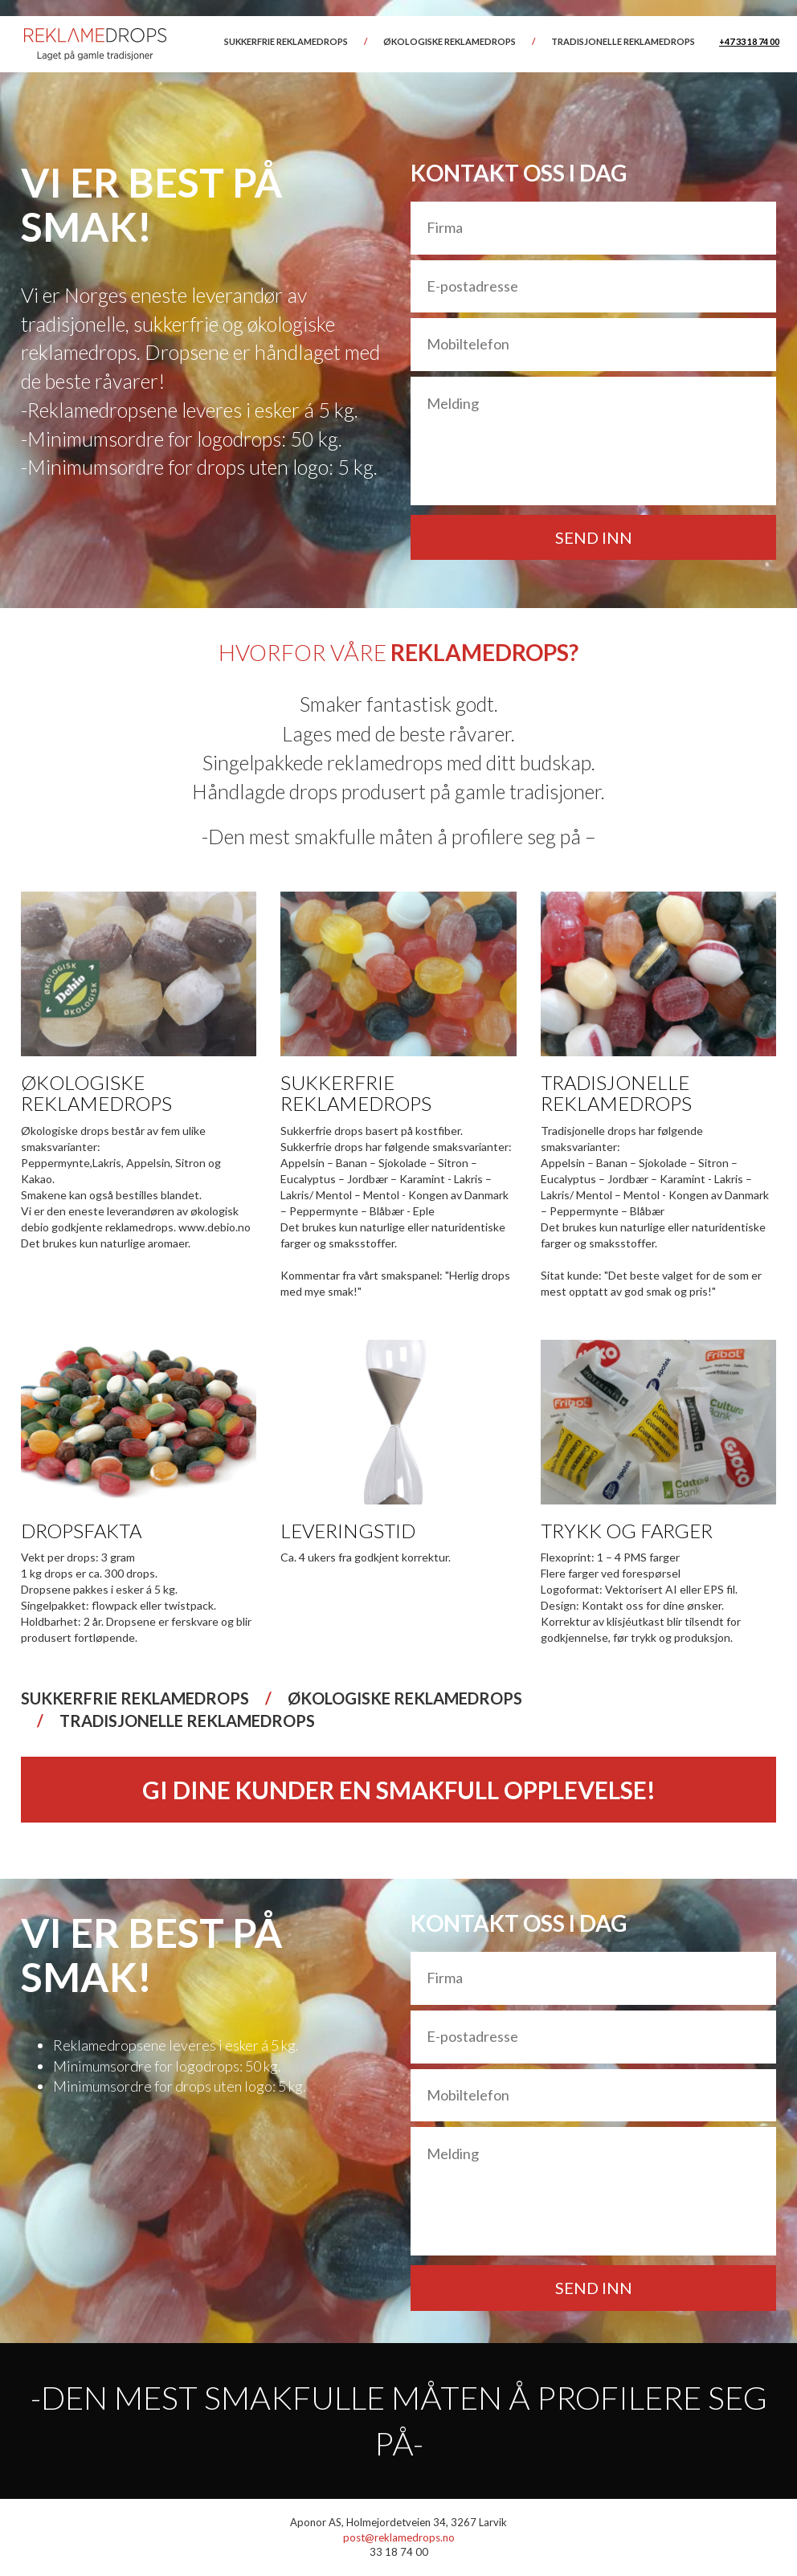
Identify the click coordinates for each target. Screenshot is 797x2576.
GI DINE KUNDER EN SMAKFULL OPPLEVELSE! (399, 1789)
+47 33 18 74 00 (749, 41)
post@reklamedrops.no (399, 2537)
